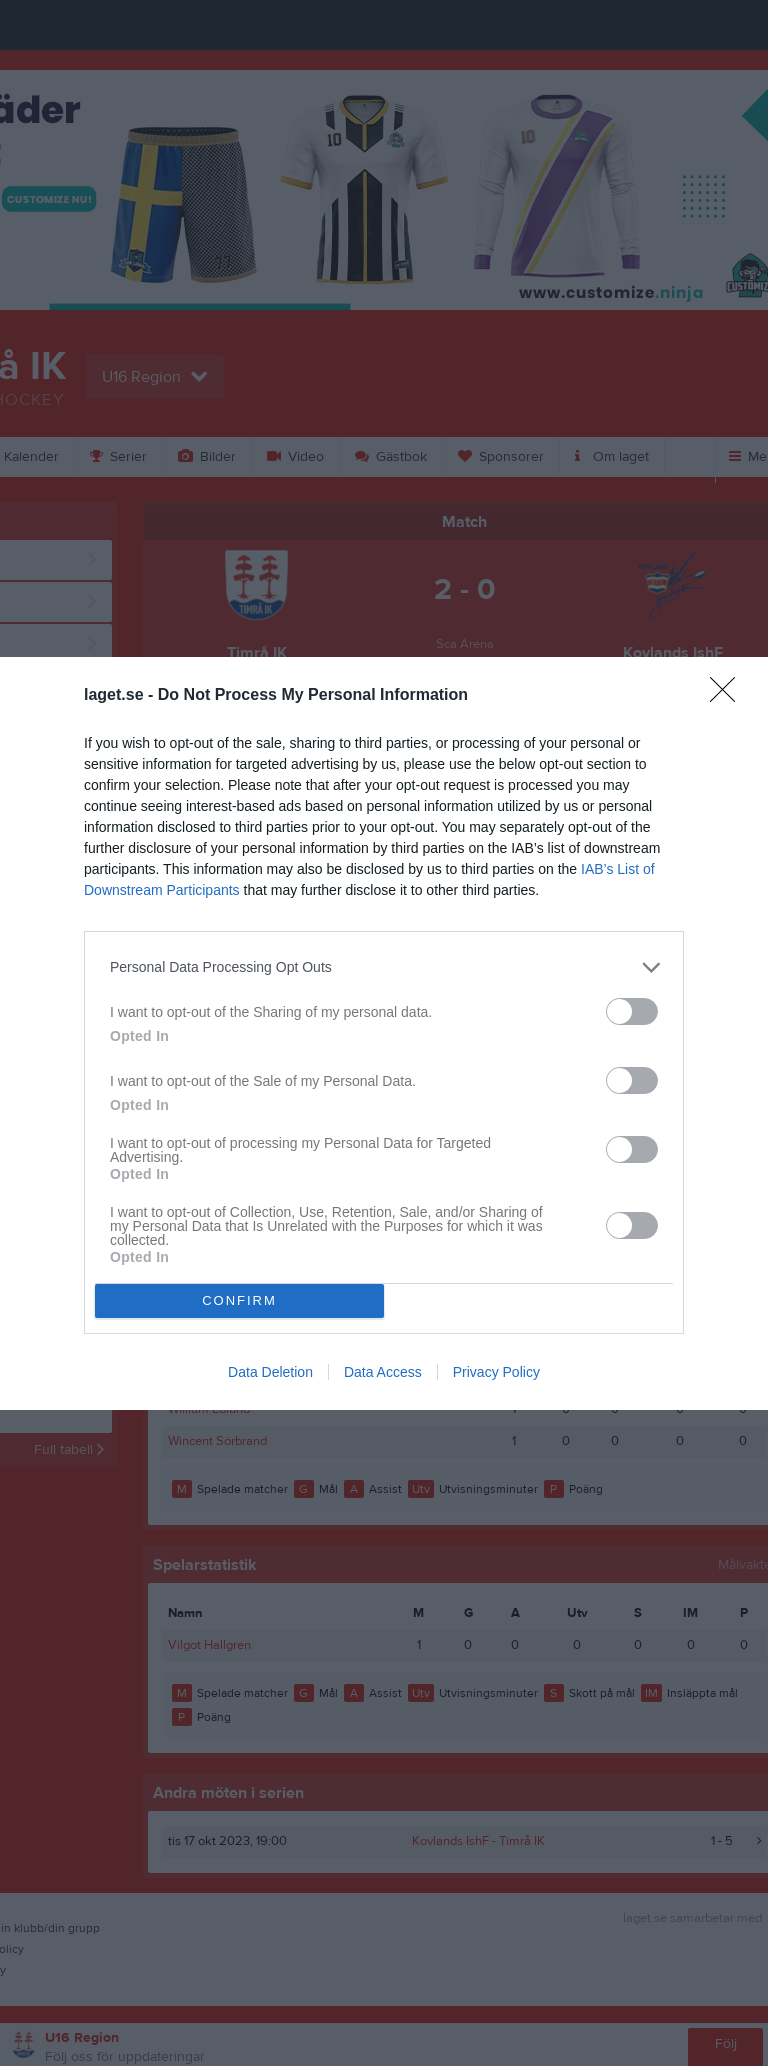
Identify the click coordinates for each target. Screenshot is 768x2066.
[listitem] (384, 967)
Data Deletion (270, 1372)
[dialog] (384, 1033)
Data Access (383, 1372)
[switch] (632, 1011)
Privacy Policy (496, 1372)
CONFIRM (239, 1300)
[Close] (729, 696)
